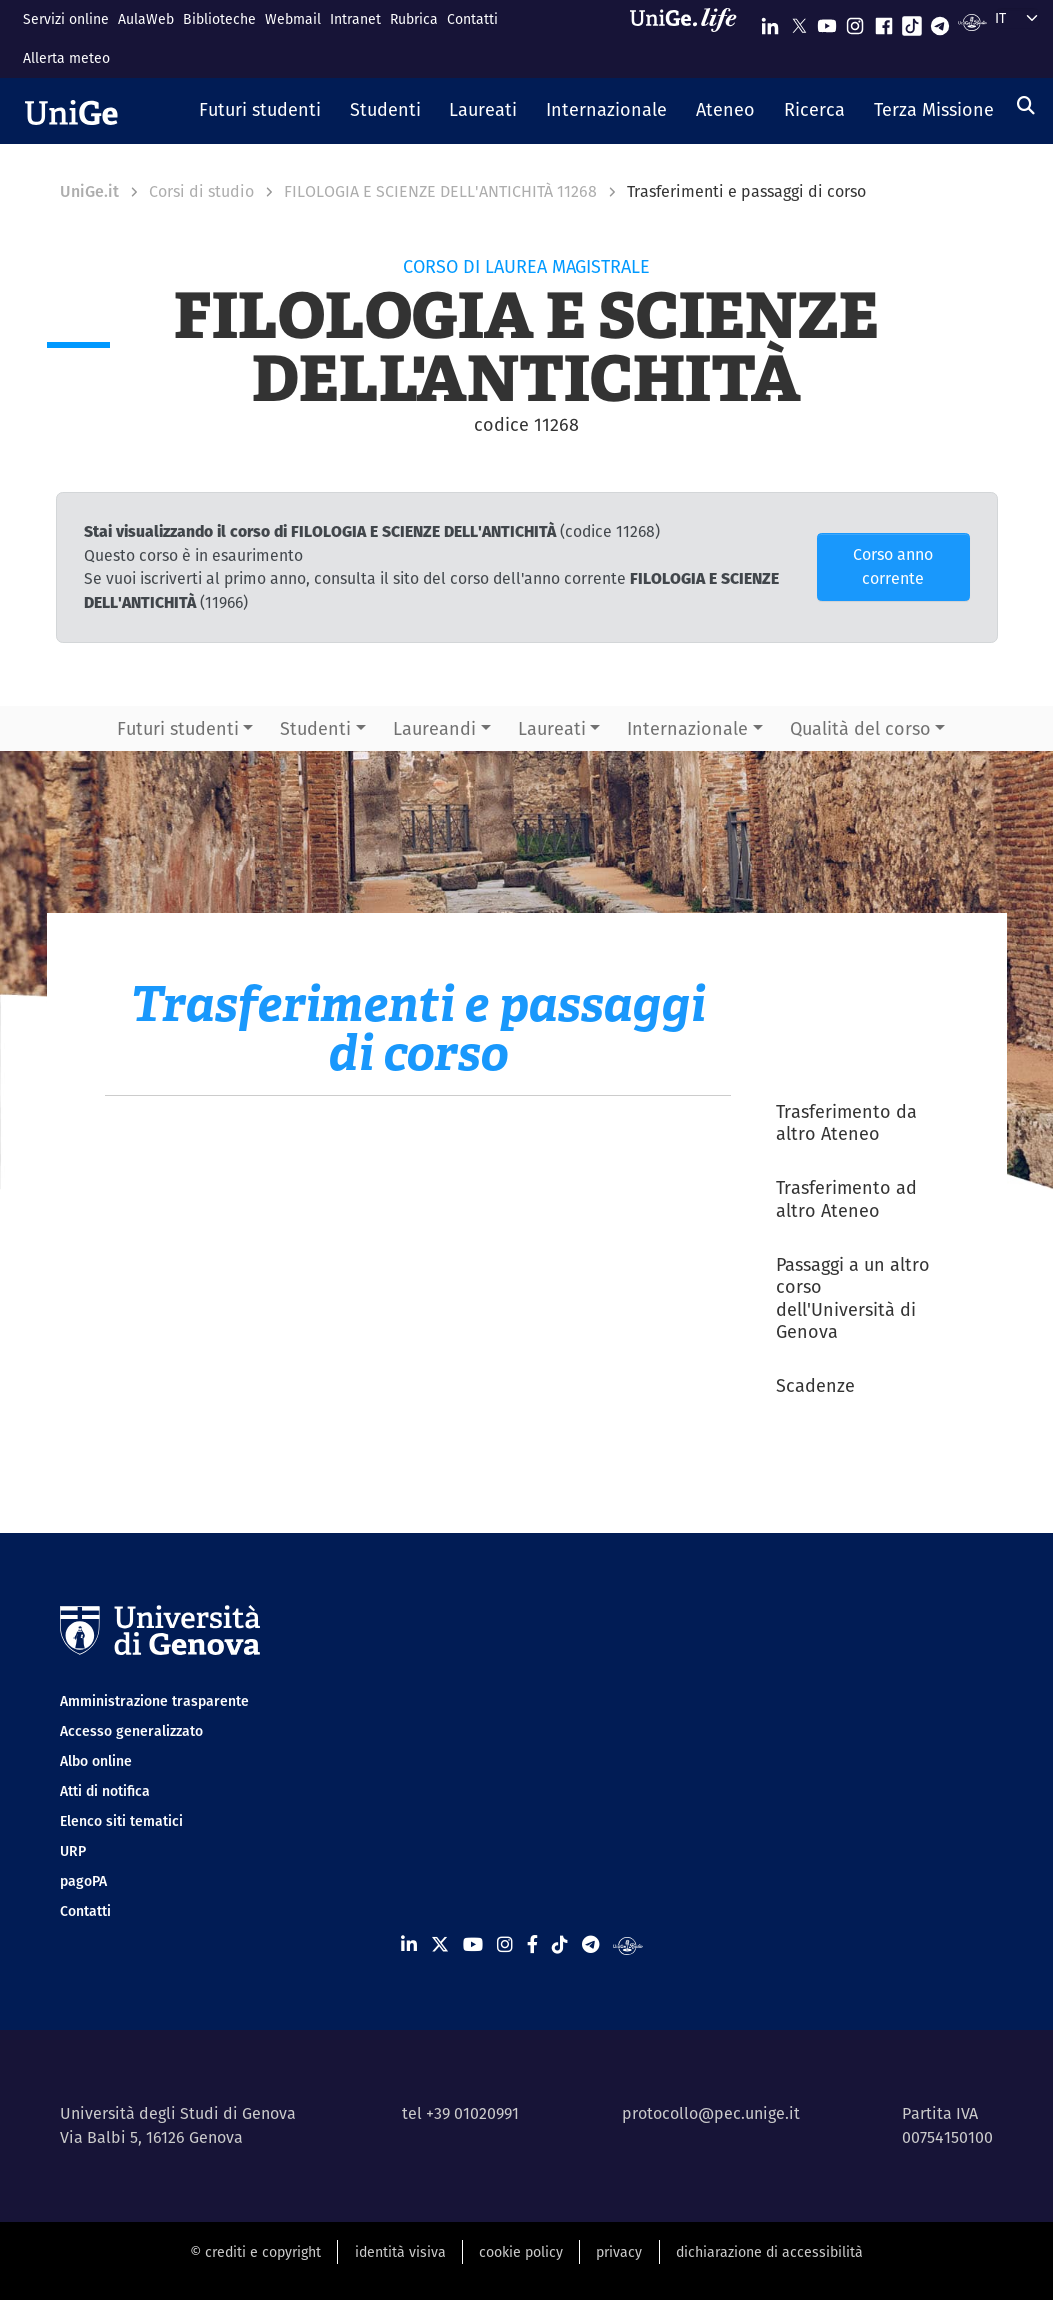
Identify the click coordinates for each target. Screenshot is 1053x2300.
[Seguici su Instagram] (855, 21)
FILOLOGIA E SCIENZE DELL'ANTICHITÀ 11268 (440, 191)
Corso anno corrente (893, 566)
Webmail (293, 19)
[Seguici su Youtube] (827, 21)
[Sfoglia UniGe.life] (690, 38)
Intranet (355, 19)
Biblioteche (219, 19)
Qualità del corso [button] (860, 728)
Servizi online (66, 19)
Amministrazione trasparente (154, 1701)
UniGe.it (89, 191)
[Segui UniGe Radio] (972, 21)
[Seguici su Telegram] (940, 21)
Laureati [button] (552, 728)
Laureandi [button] (434, 728)
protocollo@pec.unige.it (711, 2113)
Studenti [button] (315, 728)
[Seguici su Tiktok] (912, 21)
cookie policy (521, 2252)
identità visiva (400, 2252)
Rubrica (414, 19)
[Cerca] (1026, 105)
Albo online (96, 1761)
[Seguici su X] (799, 21)
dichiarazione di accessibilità (769, 2252)
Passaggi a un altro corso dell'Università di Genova (853, 1298)
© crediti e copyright (255, 2252)
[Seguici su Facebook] (884, 21)
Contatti (472, 19)
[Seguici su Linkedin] (770, 21)
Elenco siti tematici (121, 1821)
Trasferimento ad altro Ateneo (846, 1199)
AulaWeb (146, 19)
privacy (619, 2252)
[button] (260, 111)
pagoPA (83, 1881)
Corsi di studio (201, 191)
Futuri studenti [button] (178, 728)
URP (73, 1851)
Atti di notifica (105, 1791)
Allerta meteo (66, 58)
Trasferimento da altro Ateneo (846, 1123)
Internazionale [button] (687, 728)
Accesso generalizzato (131, 1731)
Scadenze (815, 1385)
